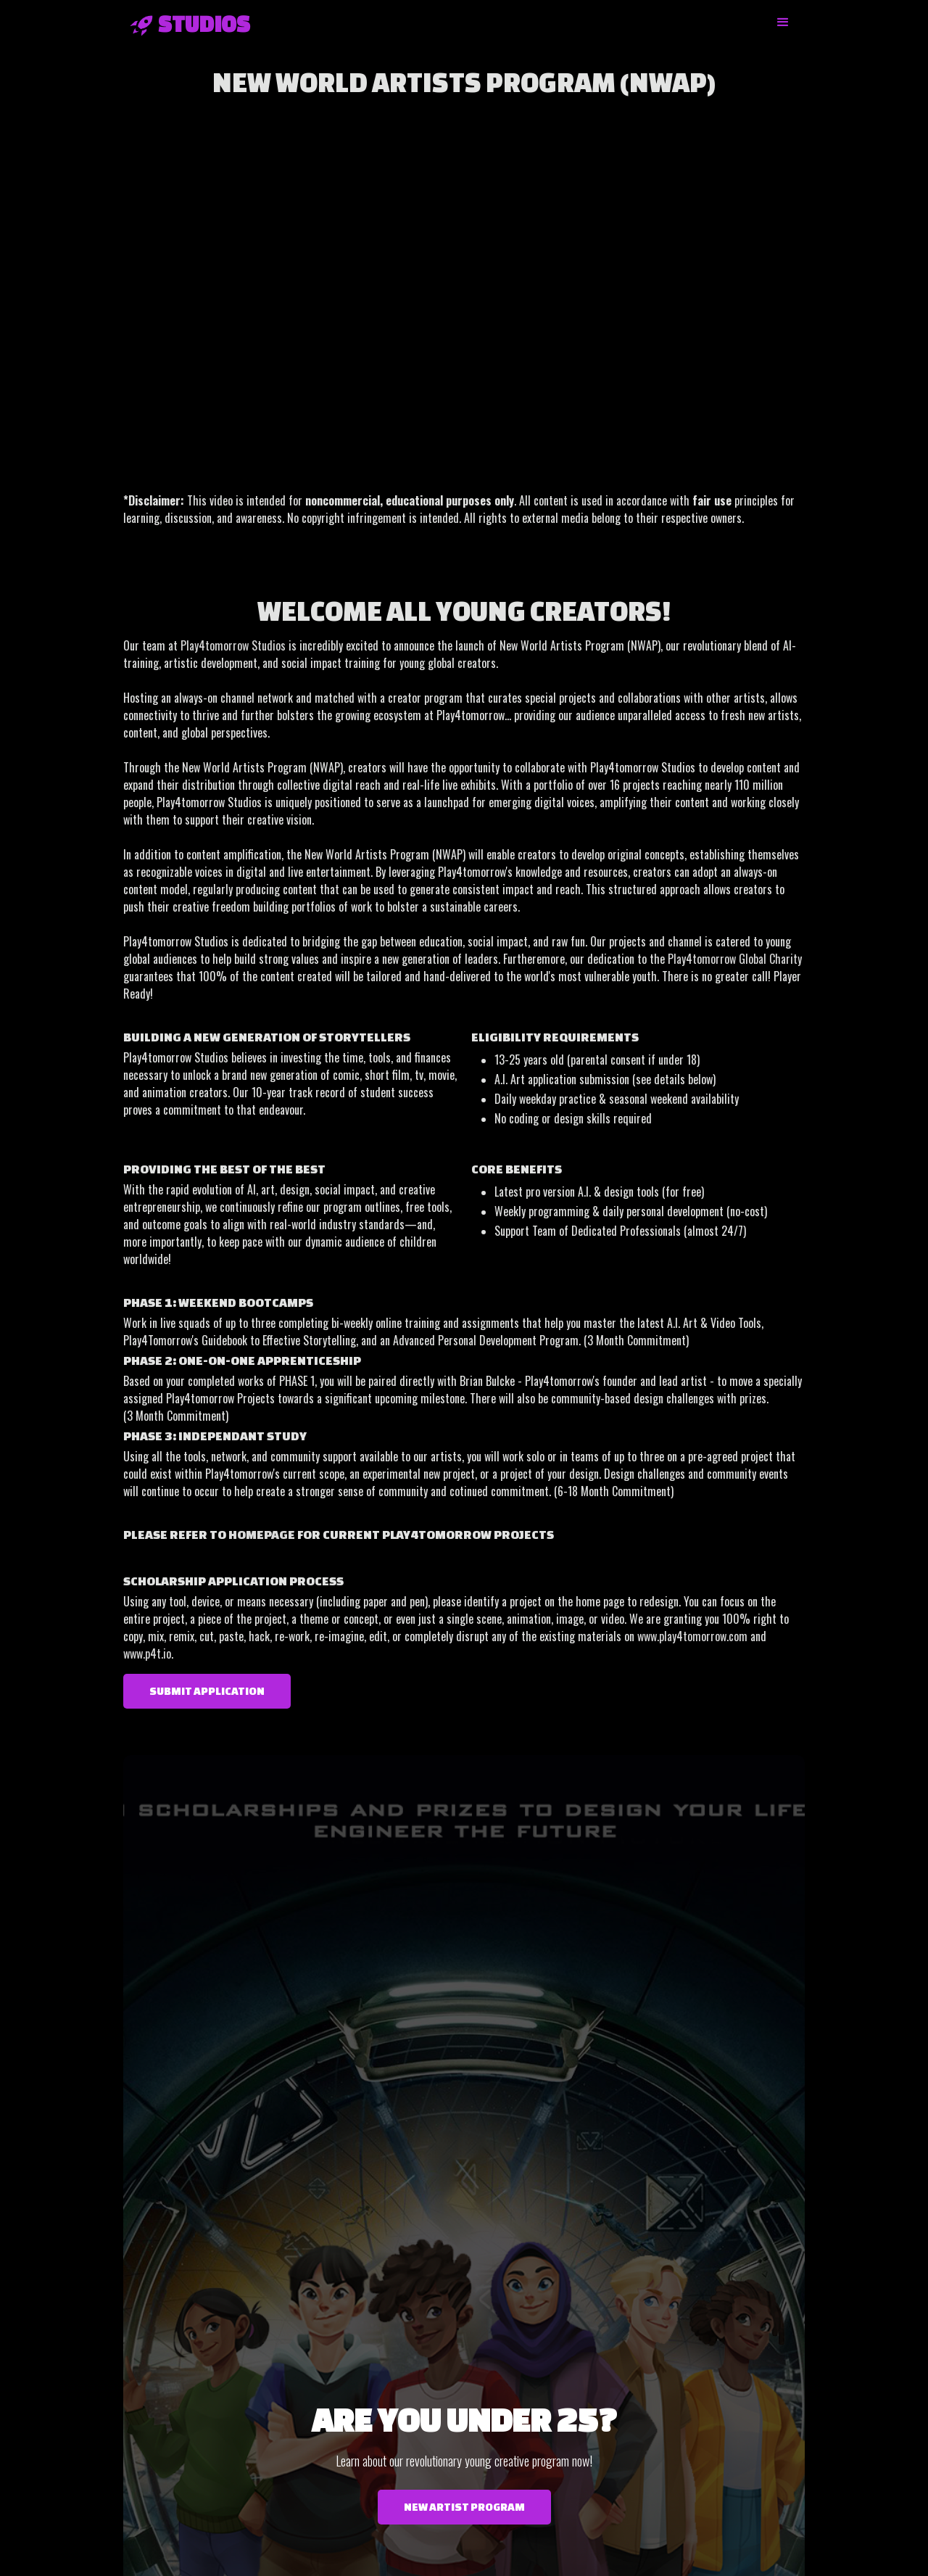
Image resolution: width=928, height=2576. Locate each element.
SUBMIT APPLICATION (207, 1691)
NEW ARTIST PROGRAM (464, 2507)
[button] (783, 22)
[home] (186, 23)
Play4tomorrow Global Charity (735, 958)
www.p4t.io (147, 1653)
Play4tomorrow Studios (233, 645)
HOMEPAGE (261, 1534)
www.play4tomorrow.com (692, 1636)
